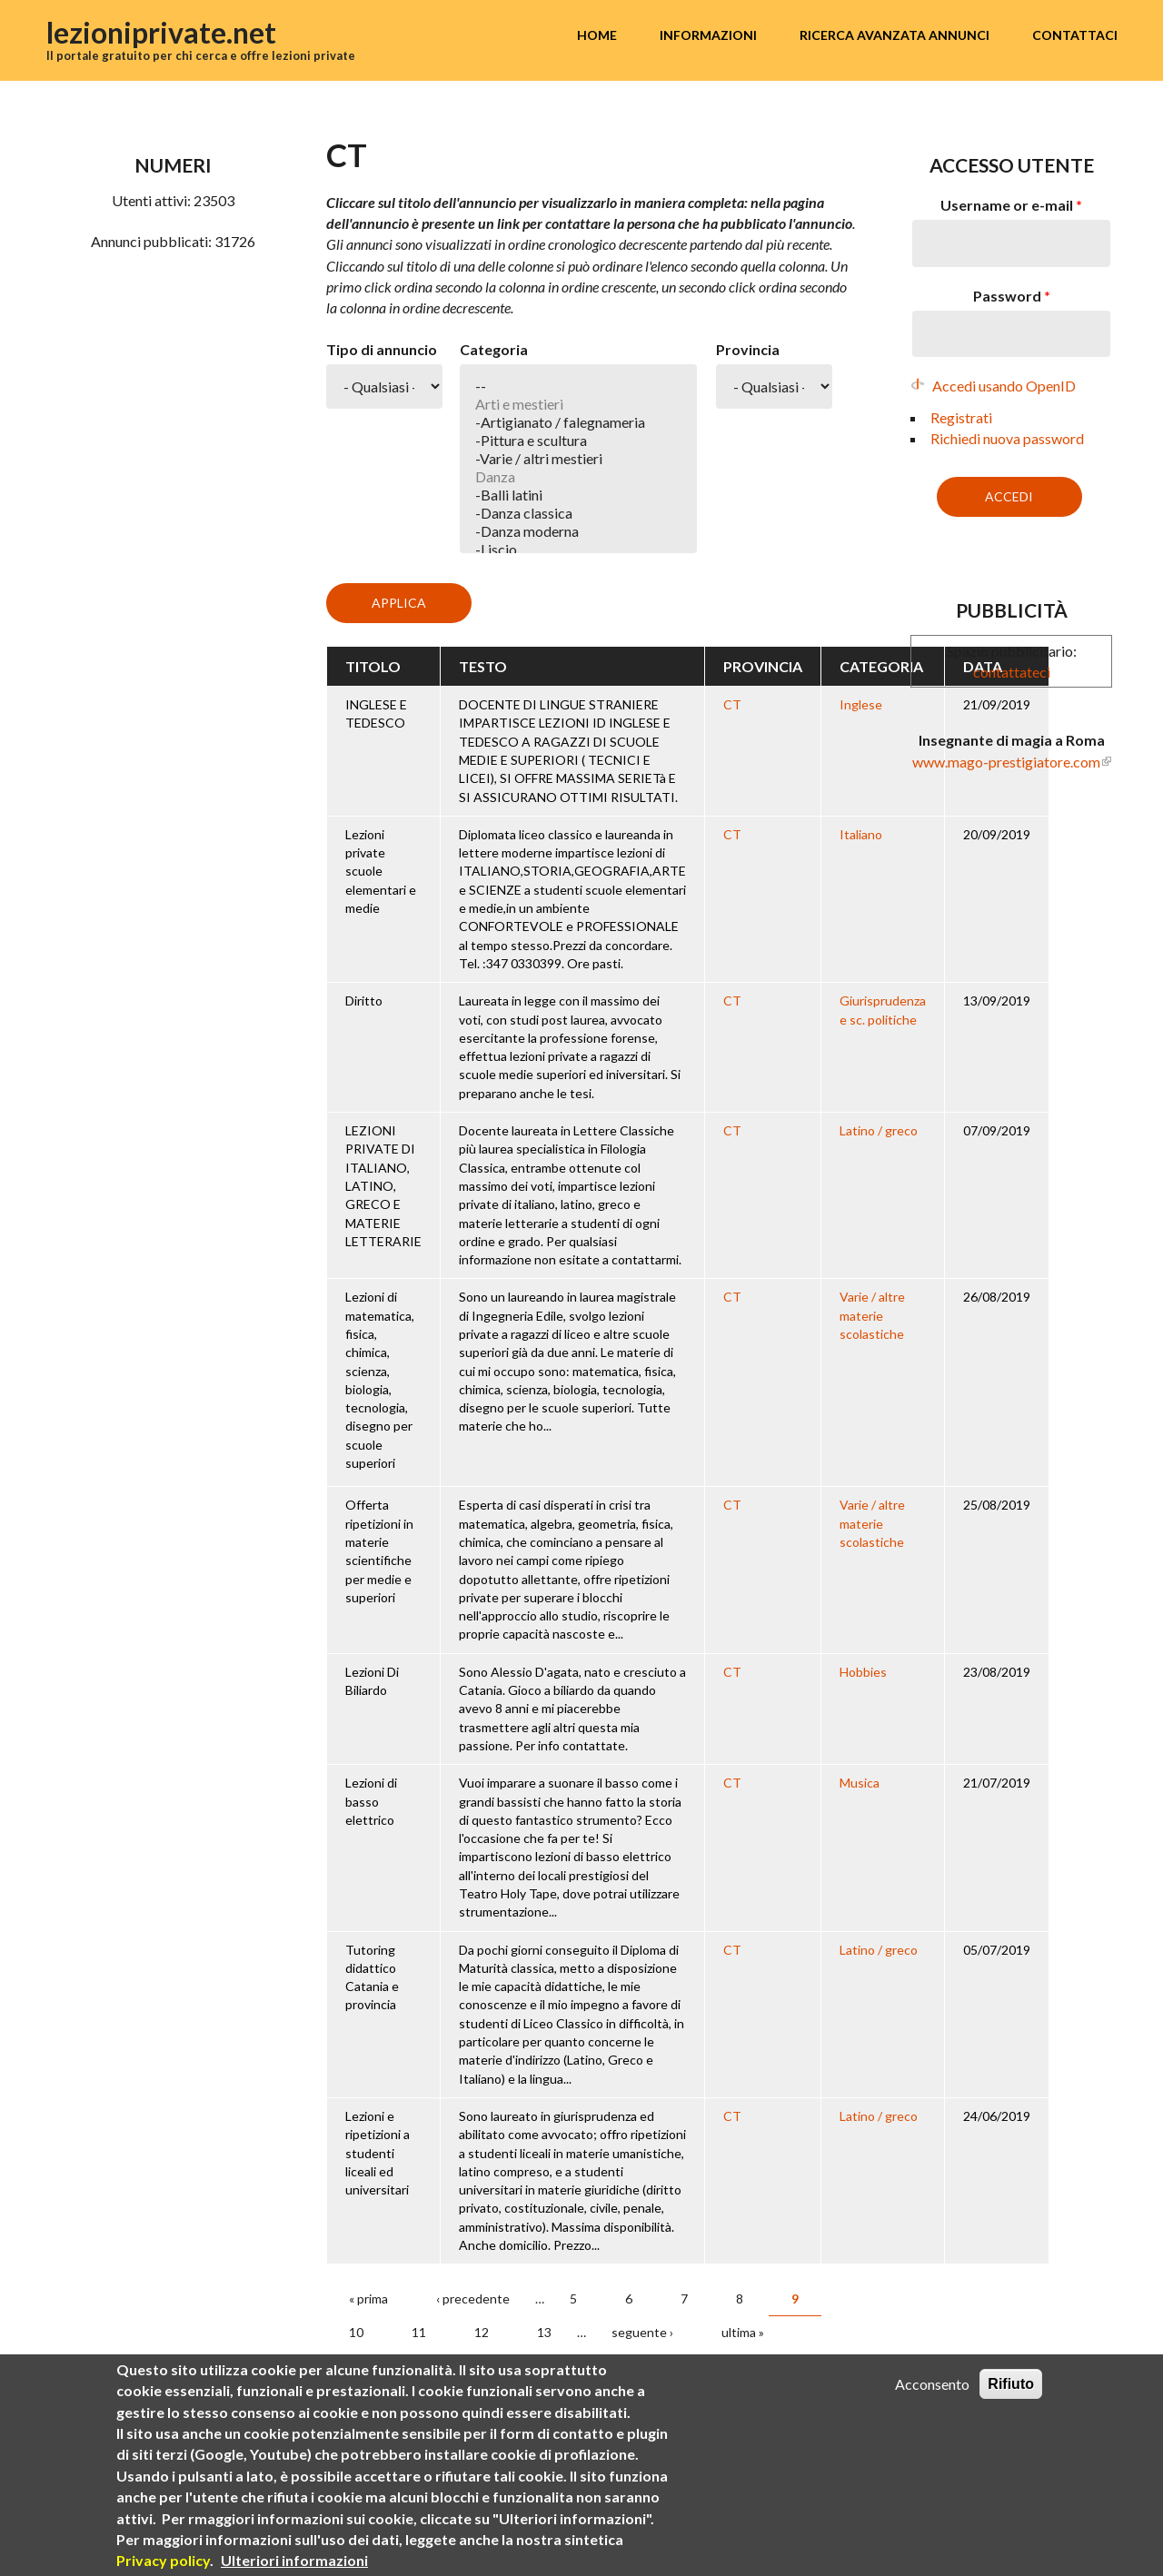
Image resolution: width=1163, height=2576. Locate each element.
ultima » (742, 2332)
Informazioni (708, 35)
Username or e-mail (1011, 204)
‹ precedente (473, 2298)
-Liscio (578, 549)
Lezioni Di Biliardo (372, 1681)
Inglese (861, 704)
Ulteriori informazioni (294, 2560)
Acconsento (932, 2384)
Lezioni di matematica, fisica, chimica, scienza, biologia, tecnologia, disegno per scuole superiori (379, 1380)
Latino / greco (879, 1130)
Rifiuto (1011, 2384)
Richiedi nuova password (1007, 438)
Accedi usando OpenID (1004, 385)
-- (578, 386)
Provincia (748, 349)
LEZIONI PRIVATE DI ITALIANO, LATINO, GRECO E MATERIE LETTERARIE (383, 1186)
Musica (860, 1782)
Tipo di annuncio (381, 349)
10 (356, 2332)
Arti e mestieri (578, 404)
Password (1011, 295)
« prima (368, 2298)
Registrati (961, 417)
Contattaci (1075, 35)
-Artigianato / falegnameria (578, 422)
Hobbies (863, 1671)
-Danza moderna (578, 531)
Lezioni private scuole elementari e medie (380, 871)
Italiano (861, 834)
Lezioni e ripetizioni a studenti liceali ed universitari (377, 2152)
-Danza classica (578, 513)
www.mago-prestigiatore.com (1006, 761)
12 (481, 2332)
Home (597, 35)
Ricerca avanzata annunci (894, 35)
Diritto (364, 1000)
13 (544, 2332)
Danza (578, 477)
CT (732, 704)
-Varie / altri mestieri (578, 459)
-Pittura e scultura (578, 440)
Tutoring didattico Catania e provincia (372, 1977)
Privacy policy (163, 2560)
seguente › (642, 2332)
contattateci (1011, 671)
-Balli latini (578, 495)
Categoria (494, 349)
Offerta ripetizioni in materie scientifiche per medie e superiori (379, 1550)
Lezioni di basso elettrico (371, 1801)
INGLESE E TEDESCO (376, 713)
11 (419, 2332)
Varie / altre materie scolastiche (872, 1315)
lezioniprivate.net (161, 32)
